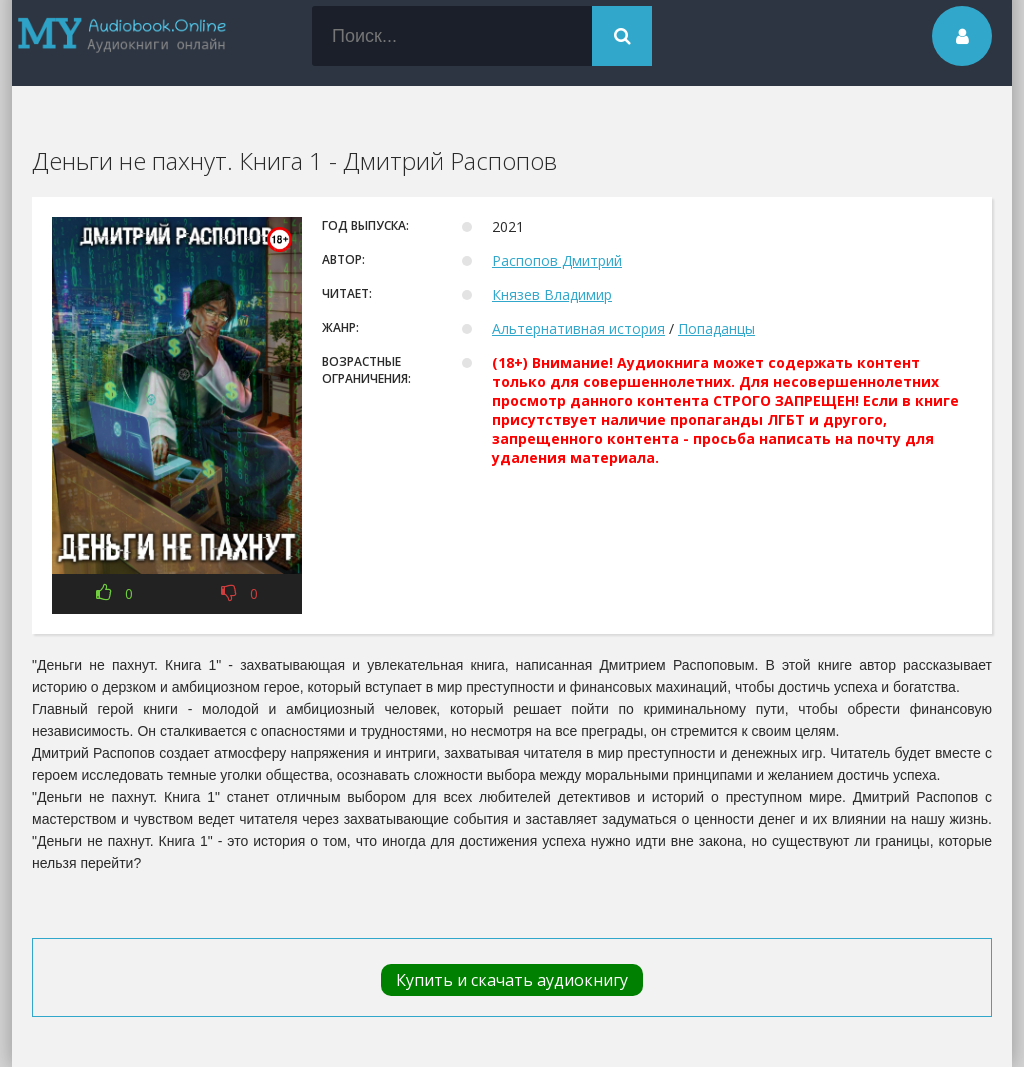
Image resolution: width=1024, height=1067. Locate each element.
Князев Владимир (552, 294)
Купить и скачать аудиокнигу (512, 980)
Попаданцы (716, 328)
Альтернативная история (578, 328)
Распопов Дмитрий (557, 260)
